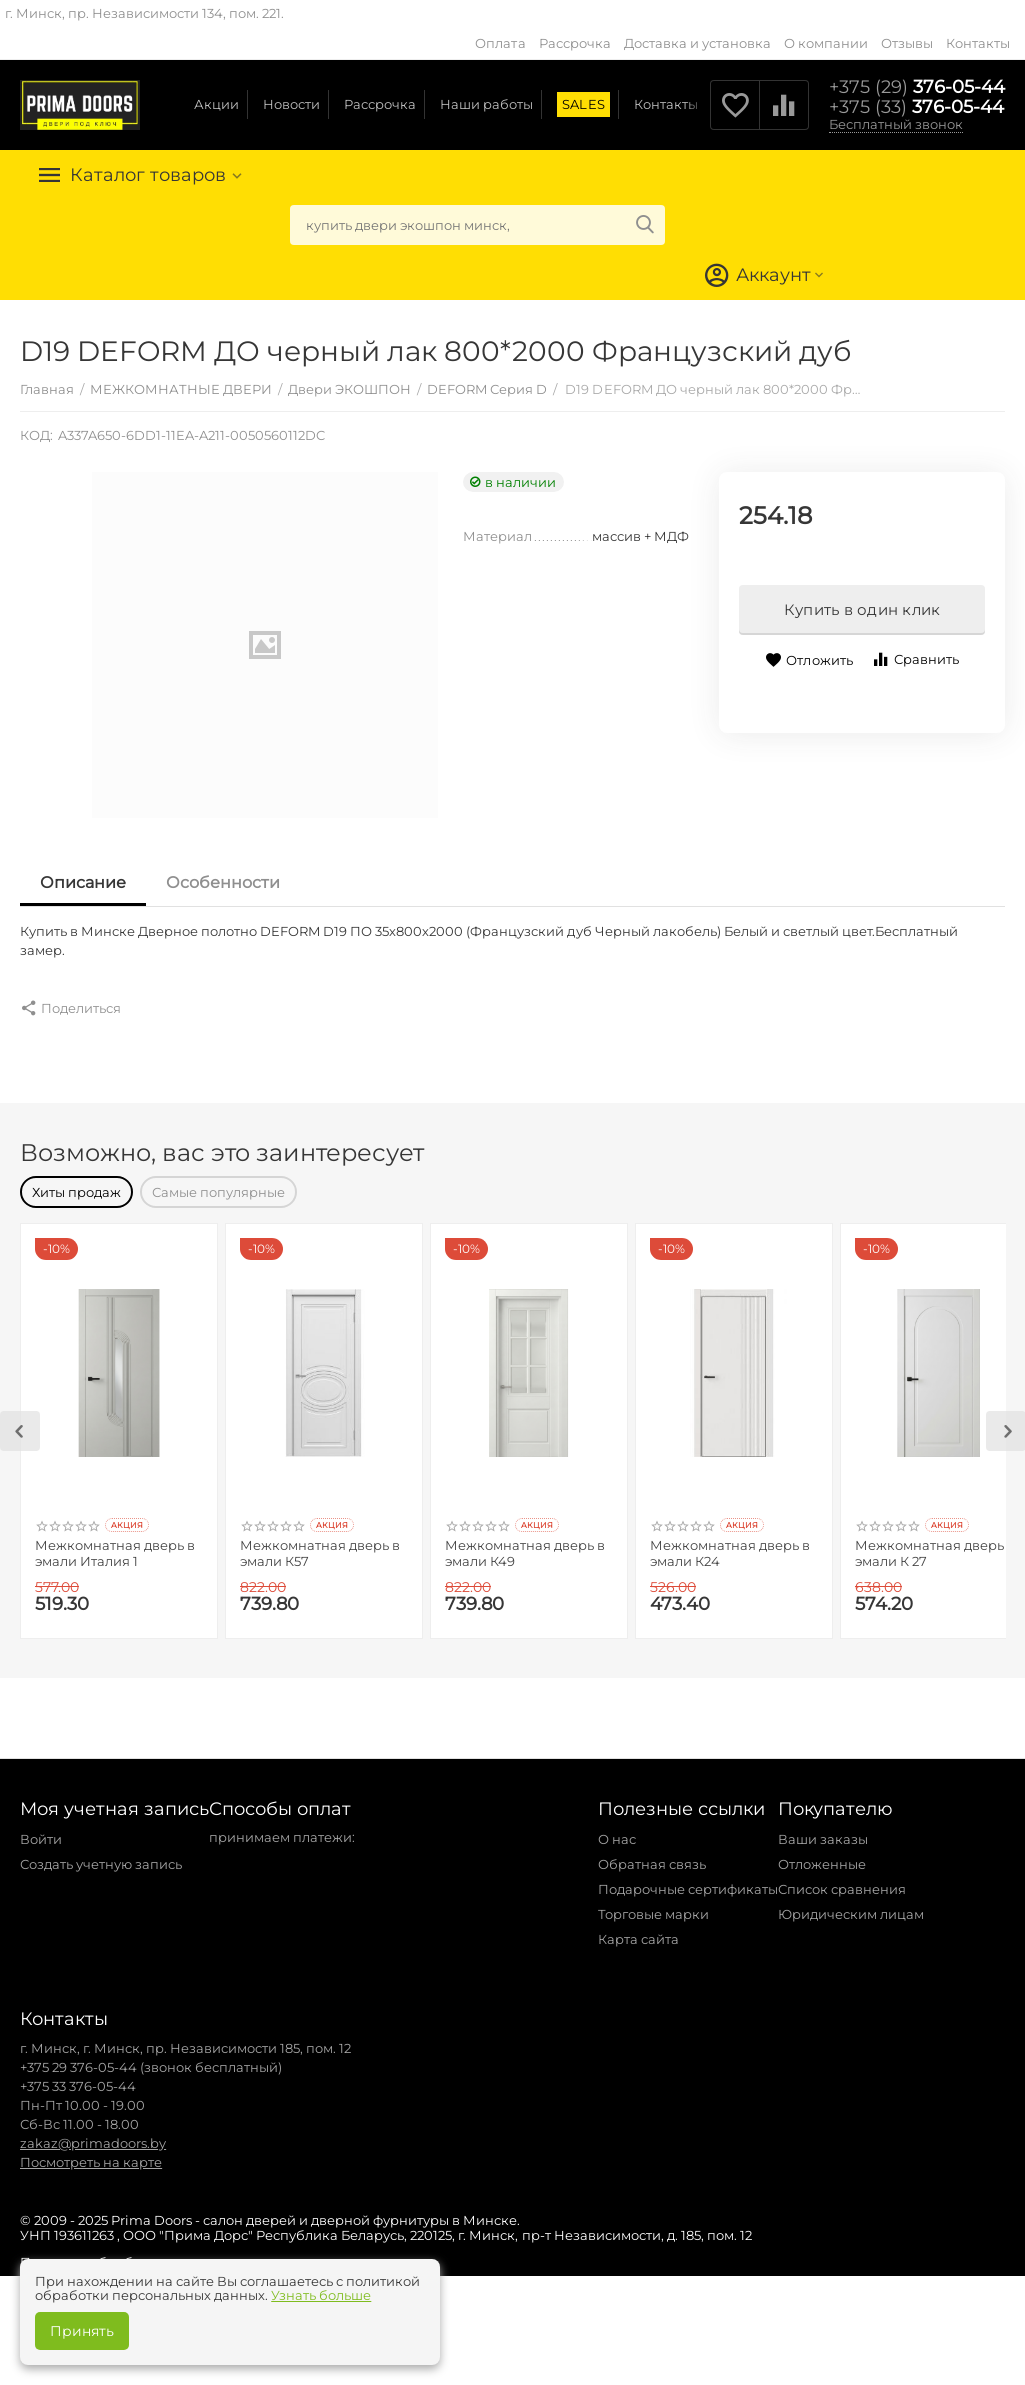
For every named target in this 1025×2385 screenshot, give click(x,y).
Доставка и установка (697, 43)
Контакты (978, 43)
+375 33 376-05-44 (78, 2076)
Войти (41, 1829)
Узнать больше (321, 2295)
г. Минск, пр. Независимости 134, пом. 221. (144, 13)
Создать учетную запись (101, 1854)
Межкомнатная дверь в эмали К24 (730, 1543)
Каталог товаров (148, 175)
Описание (83, 882)
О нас (617, 1829)
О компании (826, 43)
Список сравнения (842, 1879)
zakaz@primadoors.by (93, 2133)
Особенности (223, 882)
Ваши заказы (823, 1829)
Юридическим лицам (851, 1904)
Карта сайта (638, 1929)
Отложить (808, 660)
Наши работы (486, 104)
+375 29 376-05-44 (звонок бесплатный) (151, 2057)
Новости (291, 104)
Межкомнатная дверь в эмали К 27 (935, 1543)
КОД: (36, 435)
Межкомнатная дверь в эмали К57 (320, 1543)
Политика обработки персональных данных (170, 2252)
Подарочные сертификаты (688, 1879)
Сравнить (915, 659)
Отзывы (907, 43)
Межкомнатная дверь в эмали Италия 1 (115, 1543)
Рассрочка (575, 43)
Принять (82, 2331)
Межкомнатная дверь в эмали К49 (525, 1543)
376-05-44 (917, 87)
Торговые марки (653, 1904)
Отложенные (822, 1854)
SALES (583, 104)
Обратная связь (652, 1854)
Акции (216, 104)
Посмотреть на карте (91, 2152)
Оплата (500, 43)
